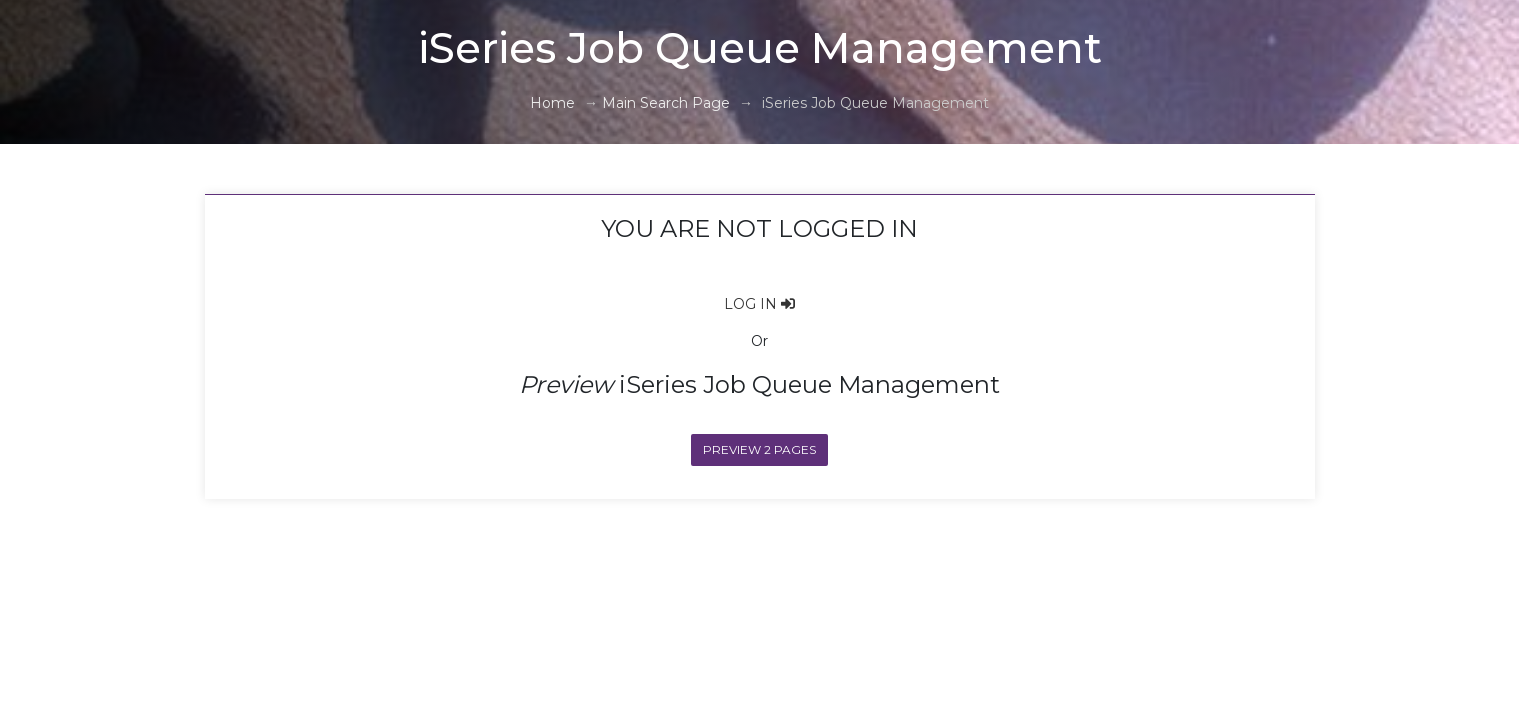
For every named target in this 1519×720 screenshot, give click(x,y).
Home (552, 103)
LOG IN (759, 304)
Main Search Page (666, 103)
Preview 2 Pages (759, 450)
